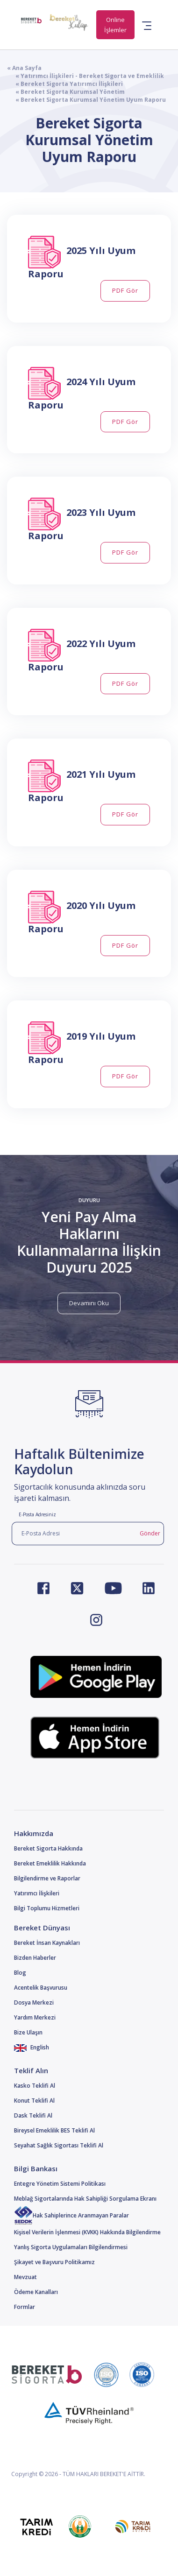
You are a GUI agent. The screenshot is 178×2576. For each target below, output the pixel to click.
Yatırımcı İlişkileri (36, 1893)
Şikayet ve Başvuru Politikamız (54, 2262)
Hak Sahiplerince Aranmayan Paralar (71, 2215)
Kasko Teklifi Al (34, 2086)
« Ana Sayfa (24, 68)
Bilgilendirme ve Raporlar (47, 1878)
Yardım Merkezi (35, 2017)
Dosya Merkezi (34, 2002)
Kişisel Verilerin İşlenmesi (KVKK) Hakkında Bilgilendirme (87, 2232)
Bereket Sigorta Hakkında (48, 1848)
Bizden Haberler (35, 1958)
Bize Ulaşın (28, 2032)
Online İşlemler (115, 24)
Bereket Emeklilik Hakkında (50, 1863)
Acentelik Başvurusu (40, 1988)
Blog (20, 1973)
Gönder (150, 1533)
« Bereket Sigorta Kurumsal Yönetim (66, 92)
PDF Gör (125, 290)
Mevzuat (25, 2277)
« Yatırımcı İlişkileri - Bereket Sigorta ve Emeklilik (85, 76)
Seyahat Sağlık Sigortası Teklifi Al (58, 2145)
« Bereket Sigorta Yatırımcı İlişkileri (65, 84)
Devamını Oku (89, 1303)
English (31, 2047)
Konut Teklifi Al (34, 2100)
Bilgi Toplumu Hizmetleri (46, 1908)
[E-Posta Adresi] (74, 1533)
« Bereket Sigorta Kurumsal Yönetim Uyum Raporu (86, 100)
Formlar (24, 2307)
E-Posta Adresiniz (37, 1514)
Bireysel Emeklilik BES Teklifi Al (54, 2130)
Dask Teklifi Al (33, 2115)
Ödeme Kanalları (36, 2292)
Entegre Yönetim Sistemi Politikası (60, 2184)
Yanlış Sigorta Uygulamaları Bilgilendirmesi (71, 2247)
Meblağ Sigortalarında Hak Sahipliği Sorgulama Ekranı (85, 2199)
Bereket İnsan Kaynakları (47, 1943)
